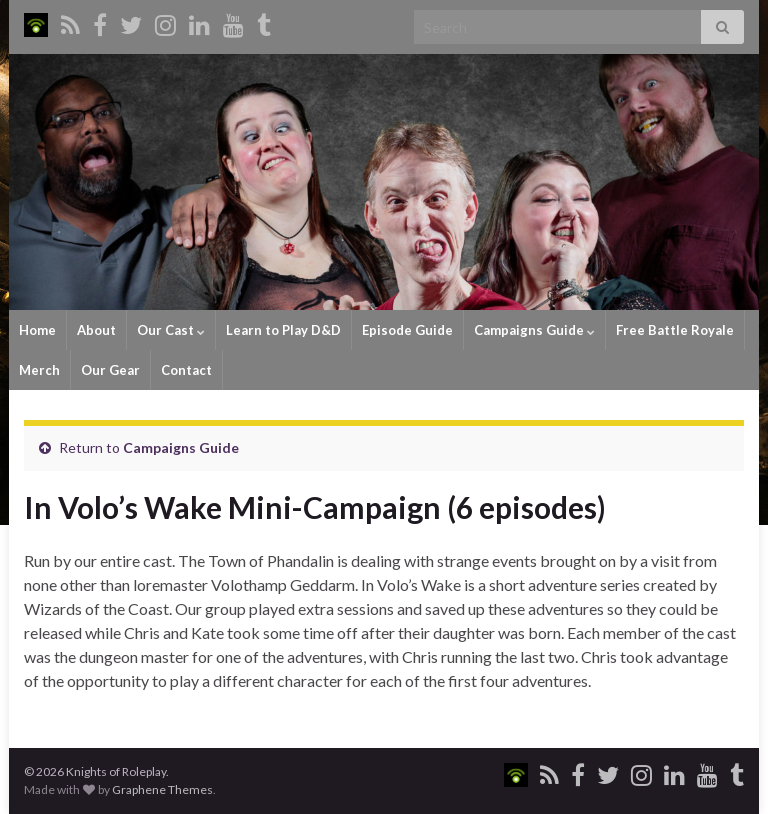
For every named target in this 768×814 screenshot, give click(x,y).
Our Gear (110, 370)
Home (37, 330)
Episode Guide (407, 330)
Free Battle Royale (675, 330)
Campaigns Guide (534, 330)
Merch (39, 370)
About (96, 330)
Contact (186, 370)
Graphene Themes (162, 789)
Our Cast (171, 330)
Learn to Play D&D (283, 330)
